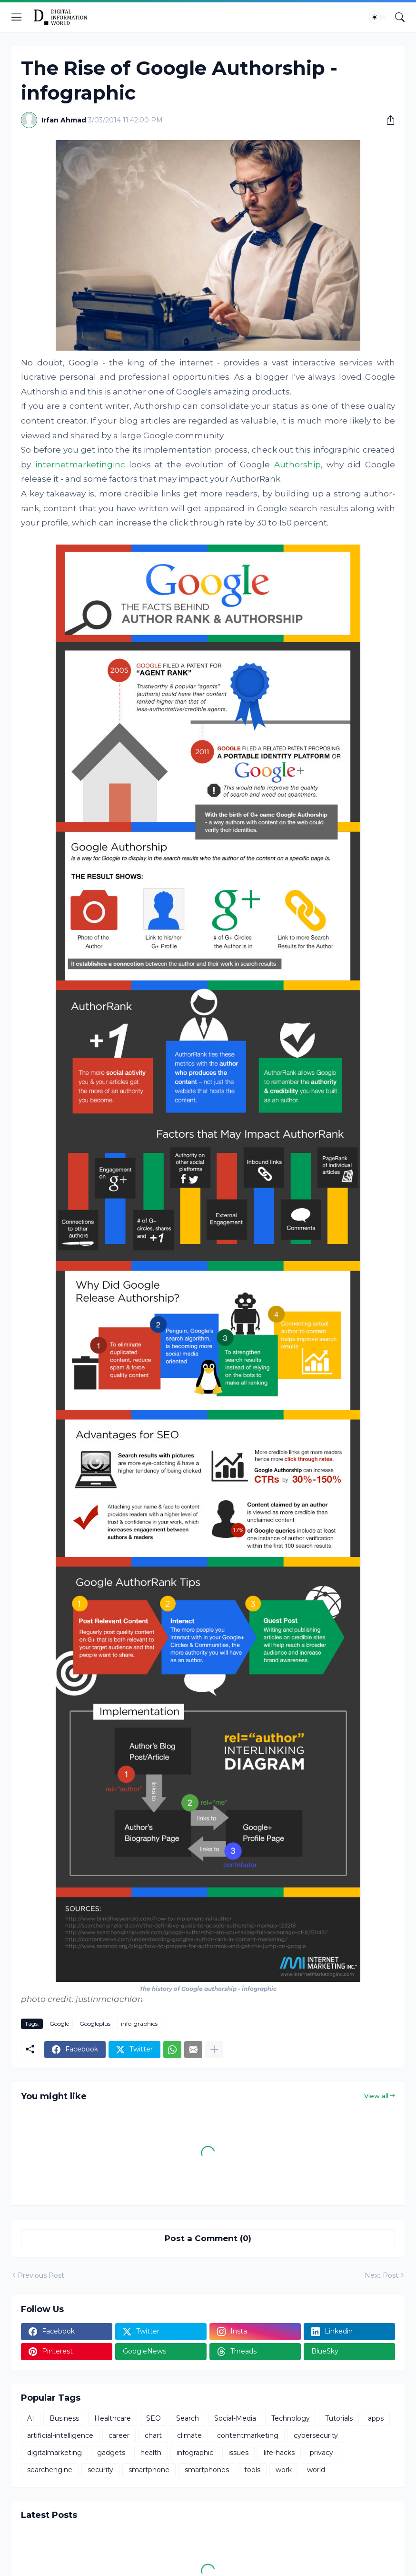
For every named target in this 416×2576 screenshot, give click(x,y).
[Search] (400, 17)
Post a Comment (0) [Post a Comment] (208, 2238)
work (284, 2469)
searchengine (49, 2469)
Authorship (297, 464)
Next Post (381, 2275)
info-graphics (139, 2023)
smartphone (149, 2469)
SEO (153, 2418)
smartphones (207, 2469)
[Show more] (214, 2049)
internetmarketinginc (80, 464)
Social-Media (235, 2418)
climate (189, 2435)
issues (238, 2452)
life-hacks (279, 2452)
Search (187, 2418)
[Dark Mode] (377, 17)
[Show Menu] (16, 17)
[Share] (387, 120)
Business (64, 2418)
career (119, 2435)
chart (153, 2435)
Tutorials (339, 2418)
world (316, 2469)
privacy (321, 2452)
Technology (290, 2418)
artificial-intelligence (60, 2435)
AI (30, 2418)
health (150, 2452)
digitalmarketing (54, 2452)
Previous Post (41, 2275)
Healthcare (112, 2418)
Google (59, 2023)
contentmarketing (247, 2435)
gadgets (111, 2452)
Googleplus (94, 2023)
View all (376, 2096)
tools (252, 2469)
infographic (195, 2452)
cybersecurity (316, 2435)
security (100, 2469)
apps (376, 2418)
